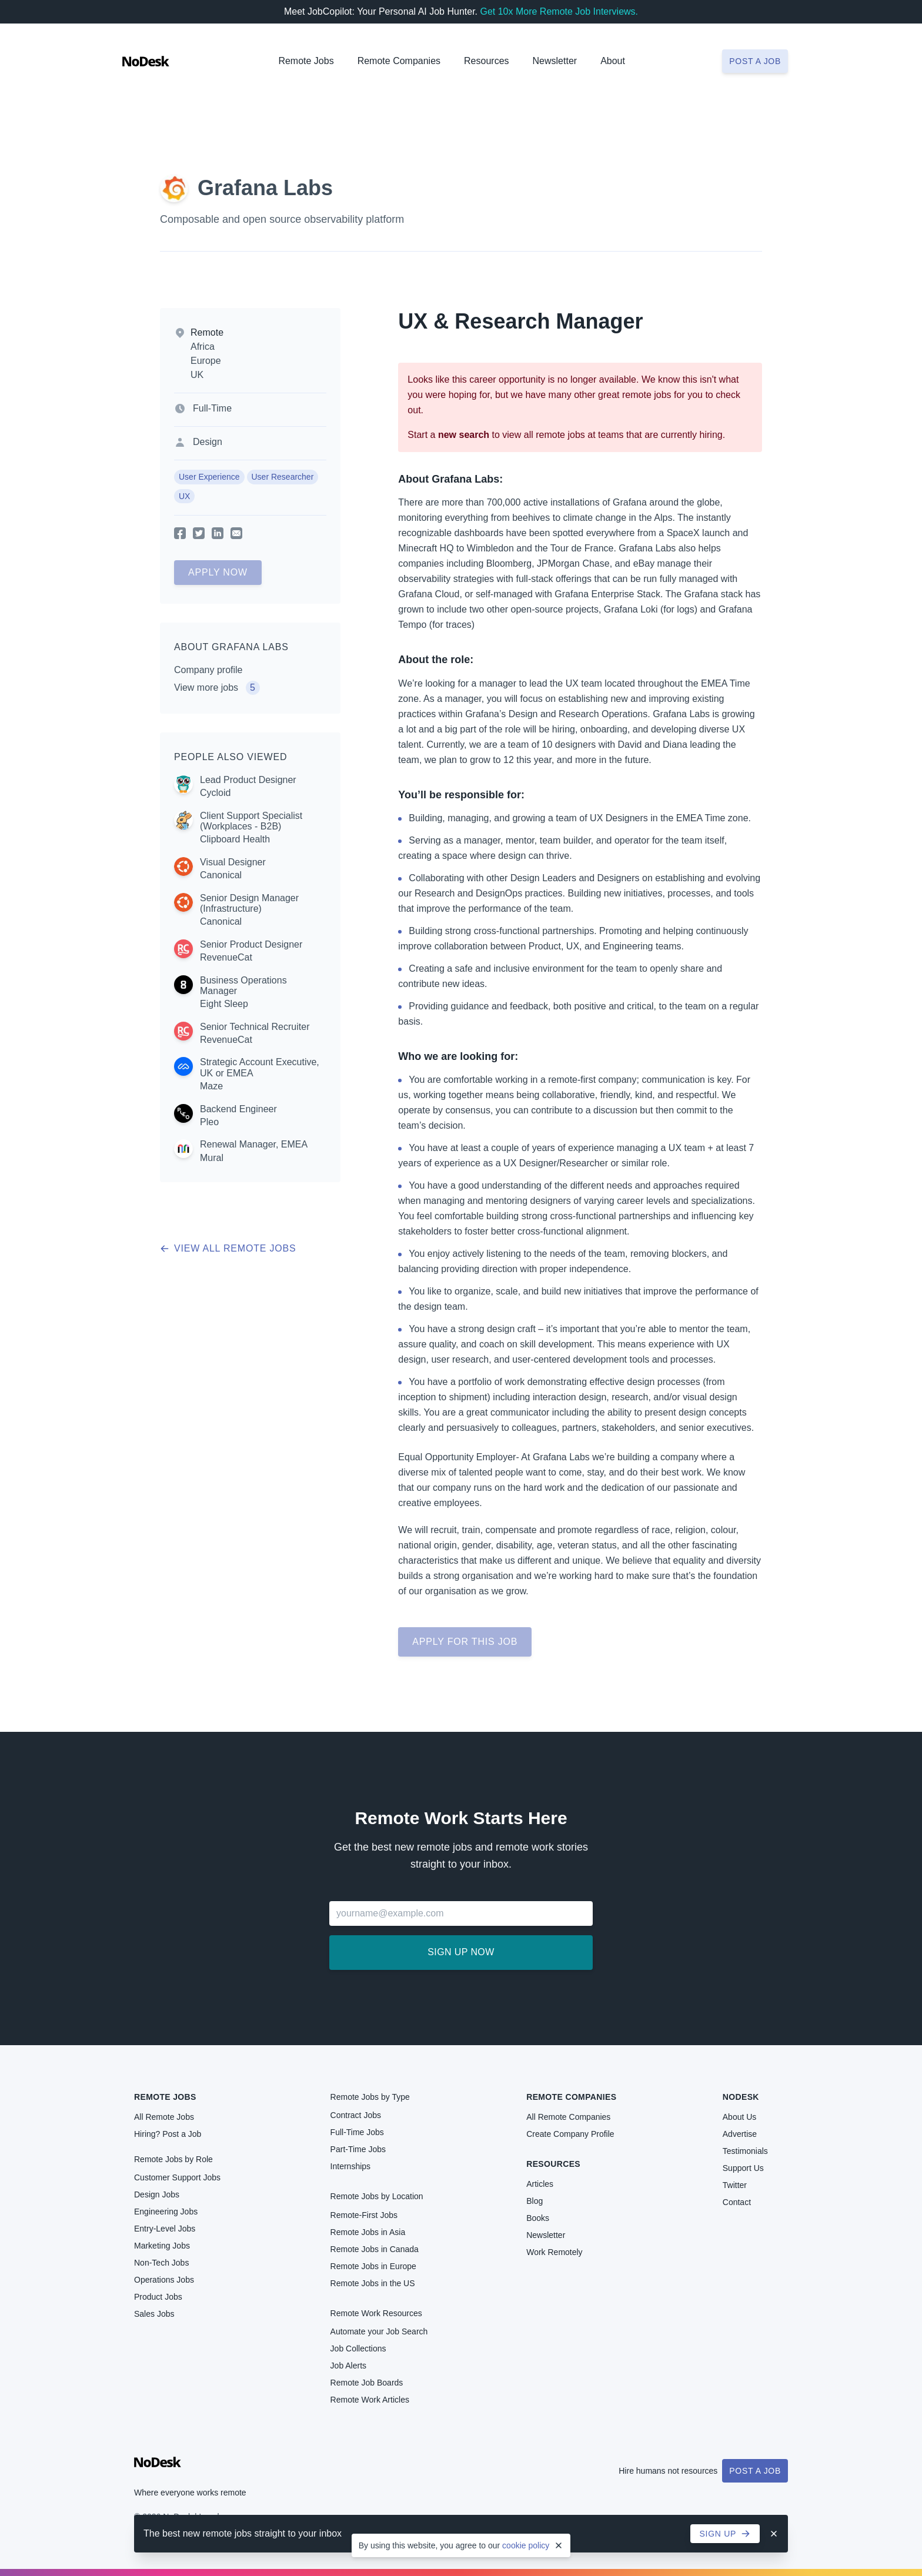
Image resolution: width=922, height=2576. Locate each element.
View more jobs (217, 688)
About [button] (612, 61)
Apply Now (218, 572)
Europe (206, 361)
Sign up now (460, 1952)
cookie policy (525, 2545)
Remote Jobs (305, 61)
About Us (740, 2117)
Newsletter (555, 61)
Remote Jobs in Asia (368, 2232)
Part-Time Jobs (358, 2149)
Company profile (208, 670)
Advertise (740, 2134)
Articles (539, 2184)
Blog (534, 2201)
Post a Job (755, 2470)
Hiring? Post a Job (167, 2134)
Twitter (735, 2185)
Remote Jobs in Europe (373, 2266)
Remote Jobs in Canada (374, 2249)
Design (207, 442)
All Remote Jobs (164, 2117)
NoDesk (741, 2097)
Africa (203, 347)
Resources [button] (486, 61)
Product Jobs (158, 2296)
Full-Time (212, 408)
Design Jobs (156, 2194)
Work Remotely (554, 2252)
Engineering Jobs (166, 2211)
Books (537, 2218)
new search (463, 435)
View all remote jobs (228, 1248)
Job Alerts (348, 2365)
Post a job (755, 61)
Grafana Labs (265, 188)
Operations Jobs (164, 2279)
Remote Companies (399, 61)
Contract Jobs (355, 2115)
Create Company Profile (570, 2134)
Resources (553, 2164)
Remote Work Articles (369, 2399)
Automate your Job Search (379, 2331)
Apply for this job (464, 1642)
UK (197, 375)
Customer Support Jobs (177, 2177)
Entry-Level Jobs (164, 2228)
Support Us (743, 2168)
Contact (737, 2202)
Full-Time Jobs (357, 2132)
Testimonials (745, 2151)
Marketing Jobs (162, 2245)
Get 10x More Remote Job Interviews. (559, 11)
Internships (350, 2166)
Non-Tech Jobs (161, 2262)
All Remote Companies (568, 2117)
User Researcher (283, 476)
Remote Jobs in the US (372, 2283)
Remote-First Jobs (363, 2215)
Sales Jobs (154, 2314)
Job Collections (358, 2348)
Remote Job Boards (366, 2382)
